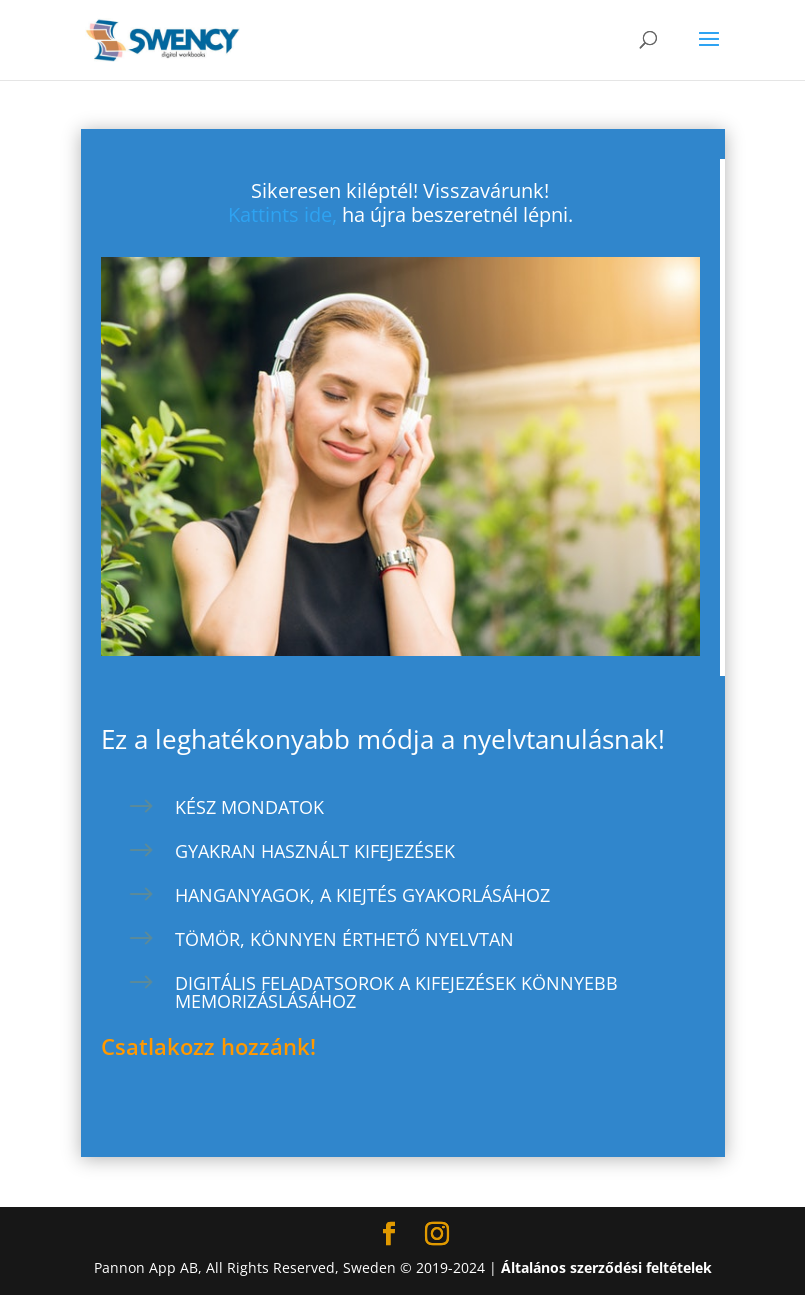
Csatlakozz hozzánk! (208, 1046)
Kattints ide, (282, 214)
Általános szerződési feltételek (606, 1267)
